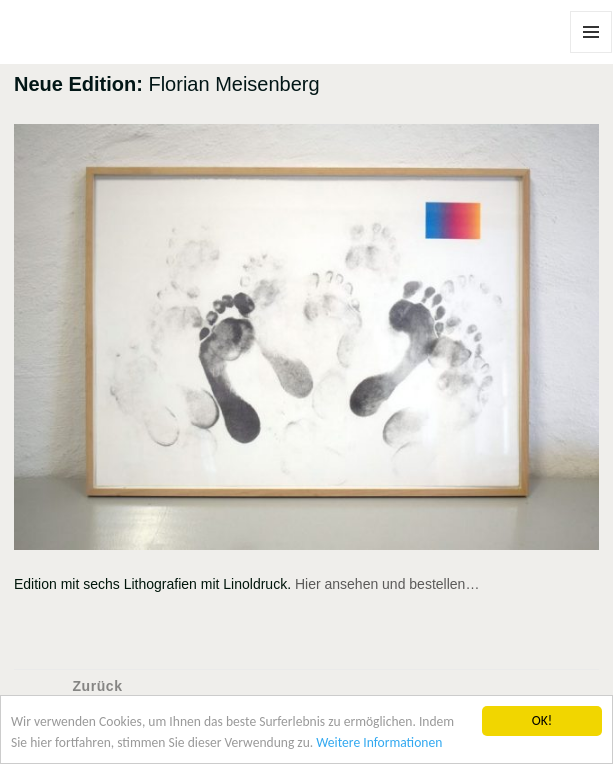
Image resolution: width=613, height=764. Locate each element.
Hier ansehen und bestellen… (387, 584)
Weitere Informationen (380, 742)
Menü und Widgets (591, 52)
